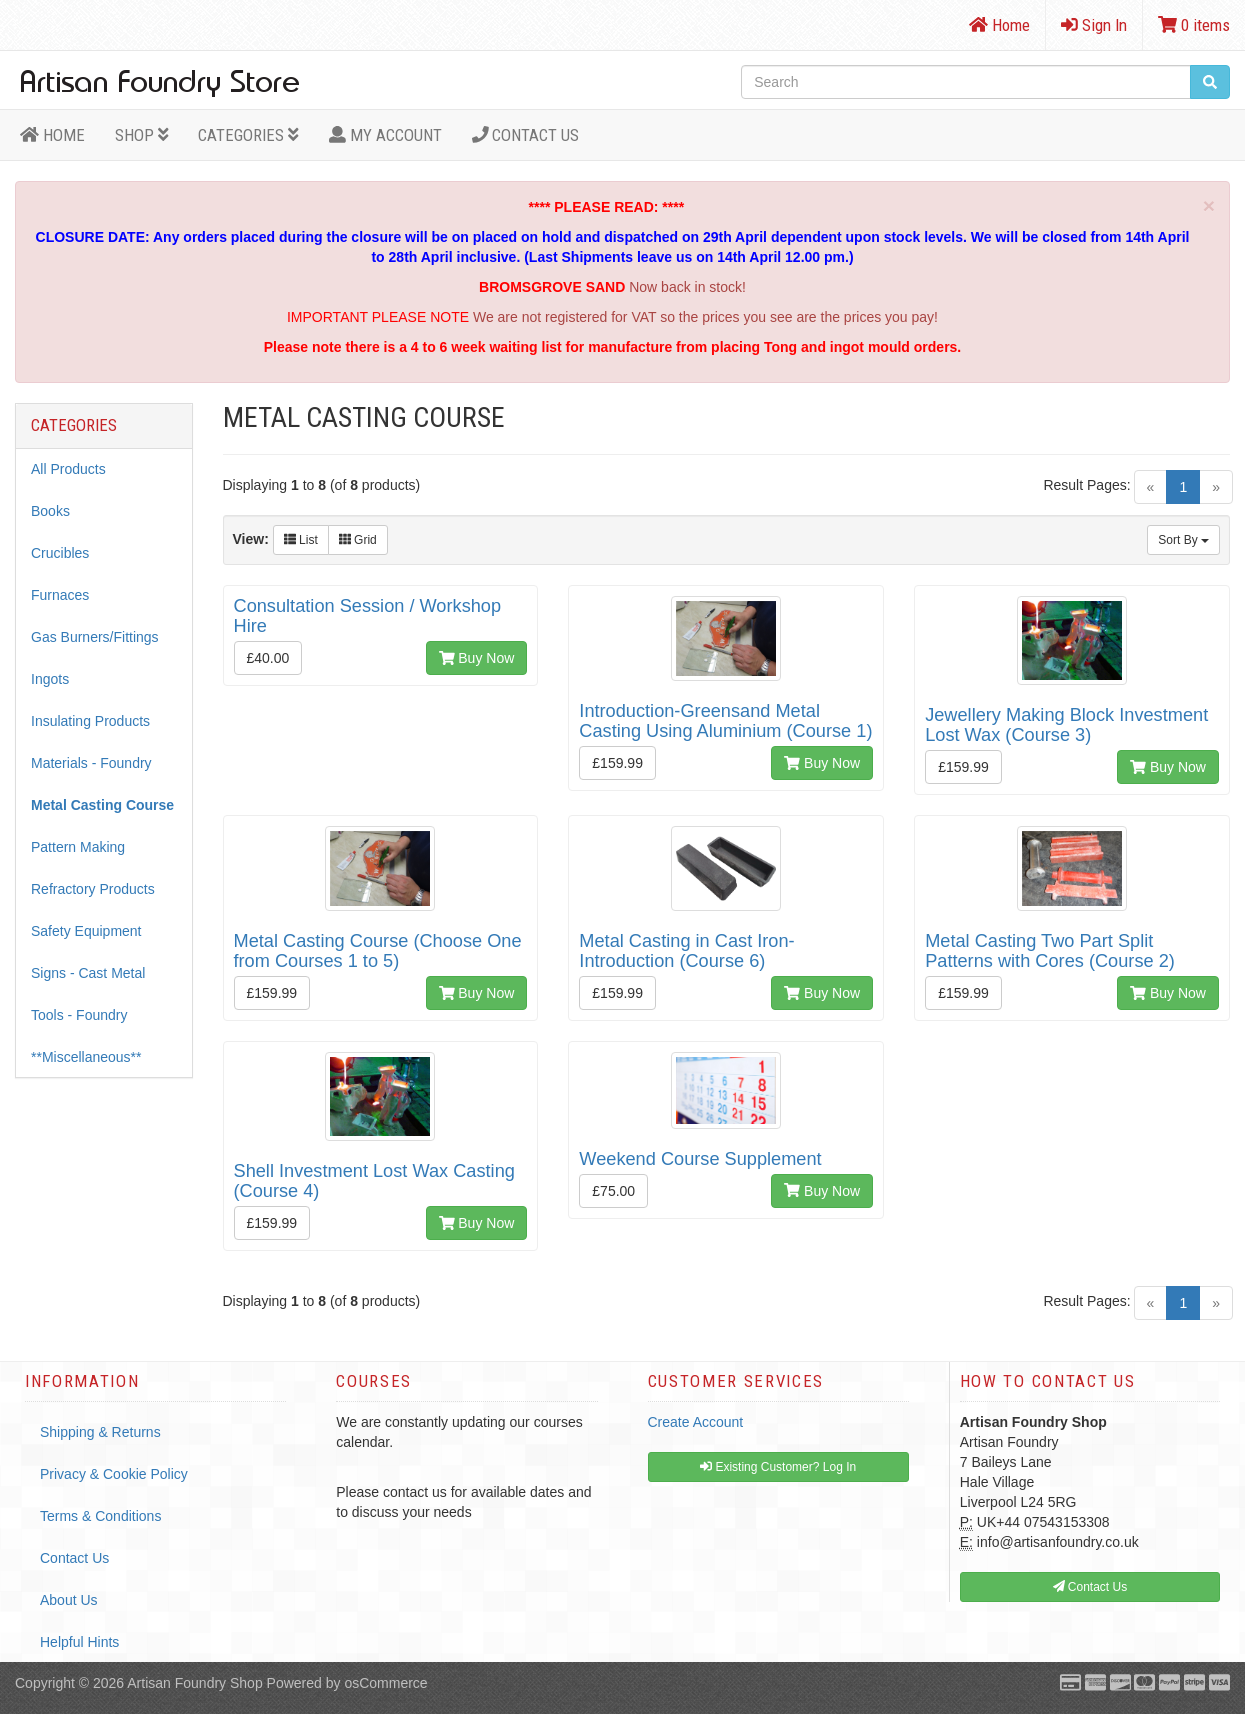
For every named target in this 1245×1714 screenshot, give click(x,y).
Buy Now (477, 658)
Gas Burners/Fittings (95, 637)
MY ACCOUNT (385, 135)
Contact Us (526, 135)
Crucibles (60, 553)
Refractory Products (93, 889)
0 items (1194, 25)
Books (50, 511)
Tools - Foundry (79, 1015)
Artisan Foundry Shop (194, 1683)
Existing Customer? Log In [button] (778, 1467)
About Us (69, 1600)
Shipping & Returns (100, 1432)
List (301, 540)
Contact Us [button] (1090, 1587)
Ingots (50, 679)
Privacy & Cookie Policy (114, 1474)
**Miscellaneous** (86, 1057)
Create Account (696, 1422)
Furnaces (60, 595)
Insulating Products (90, 721)
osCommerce (385, 1683)
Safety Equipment (86, 931)
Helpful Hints (79, 1642)
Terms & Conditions (100, 1516)
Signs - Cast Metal (88, 973)
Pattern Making (78, 847)
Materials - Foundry (91, 763)
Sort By (1183, 540)
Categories (248, 135)
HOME (52, 135)
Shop (142, 135)
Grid (358, 540)
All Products (68, 469)
